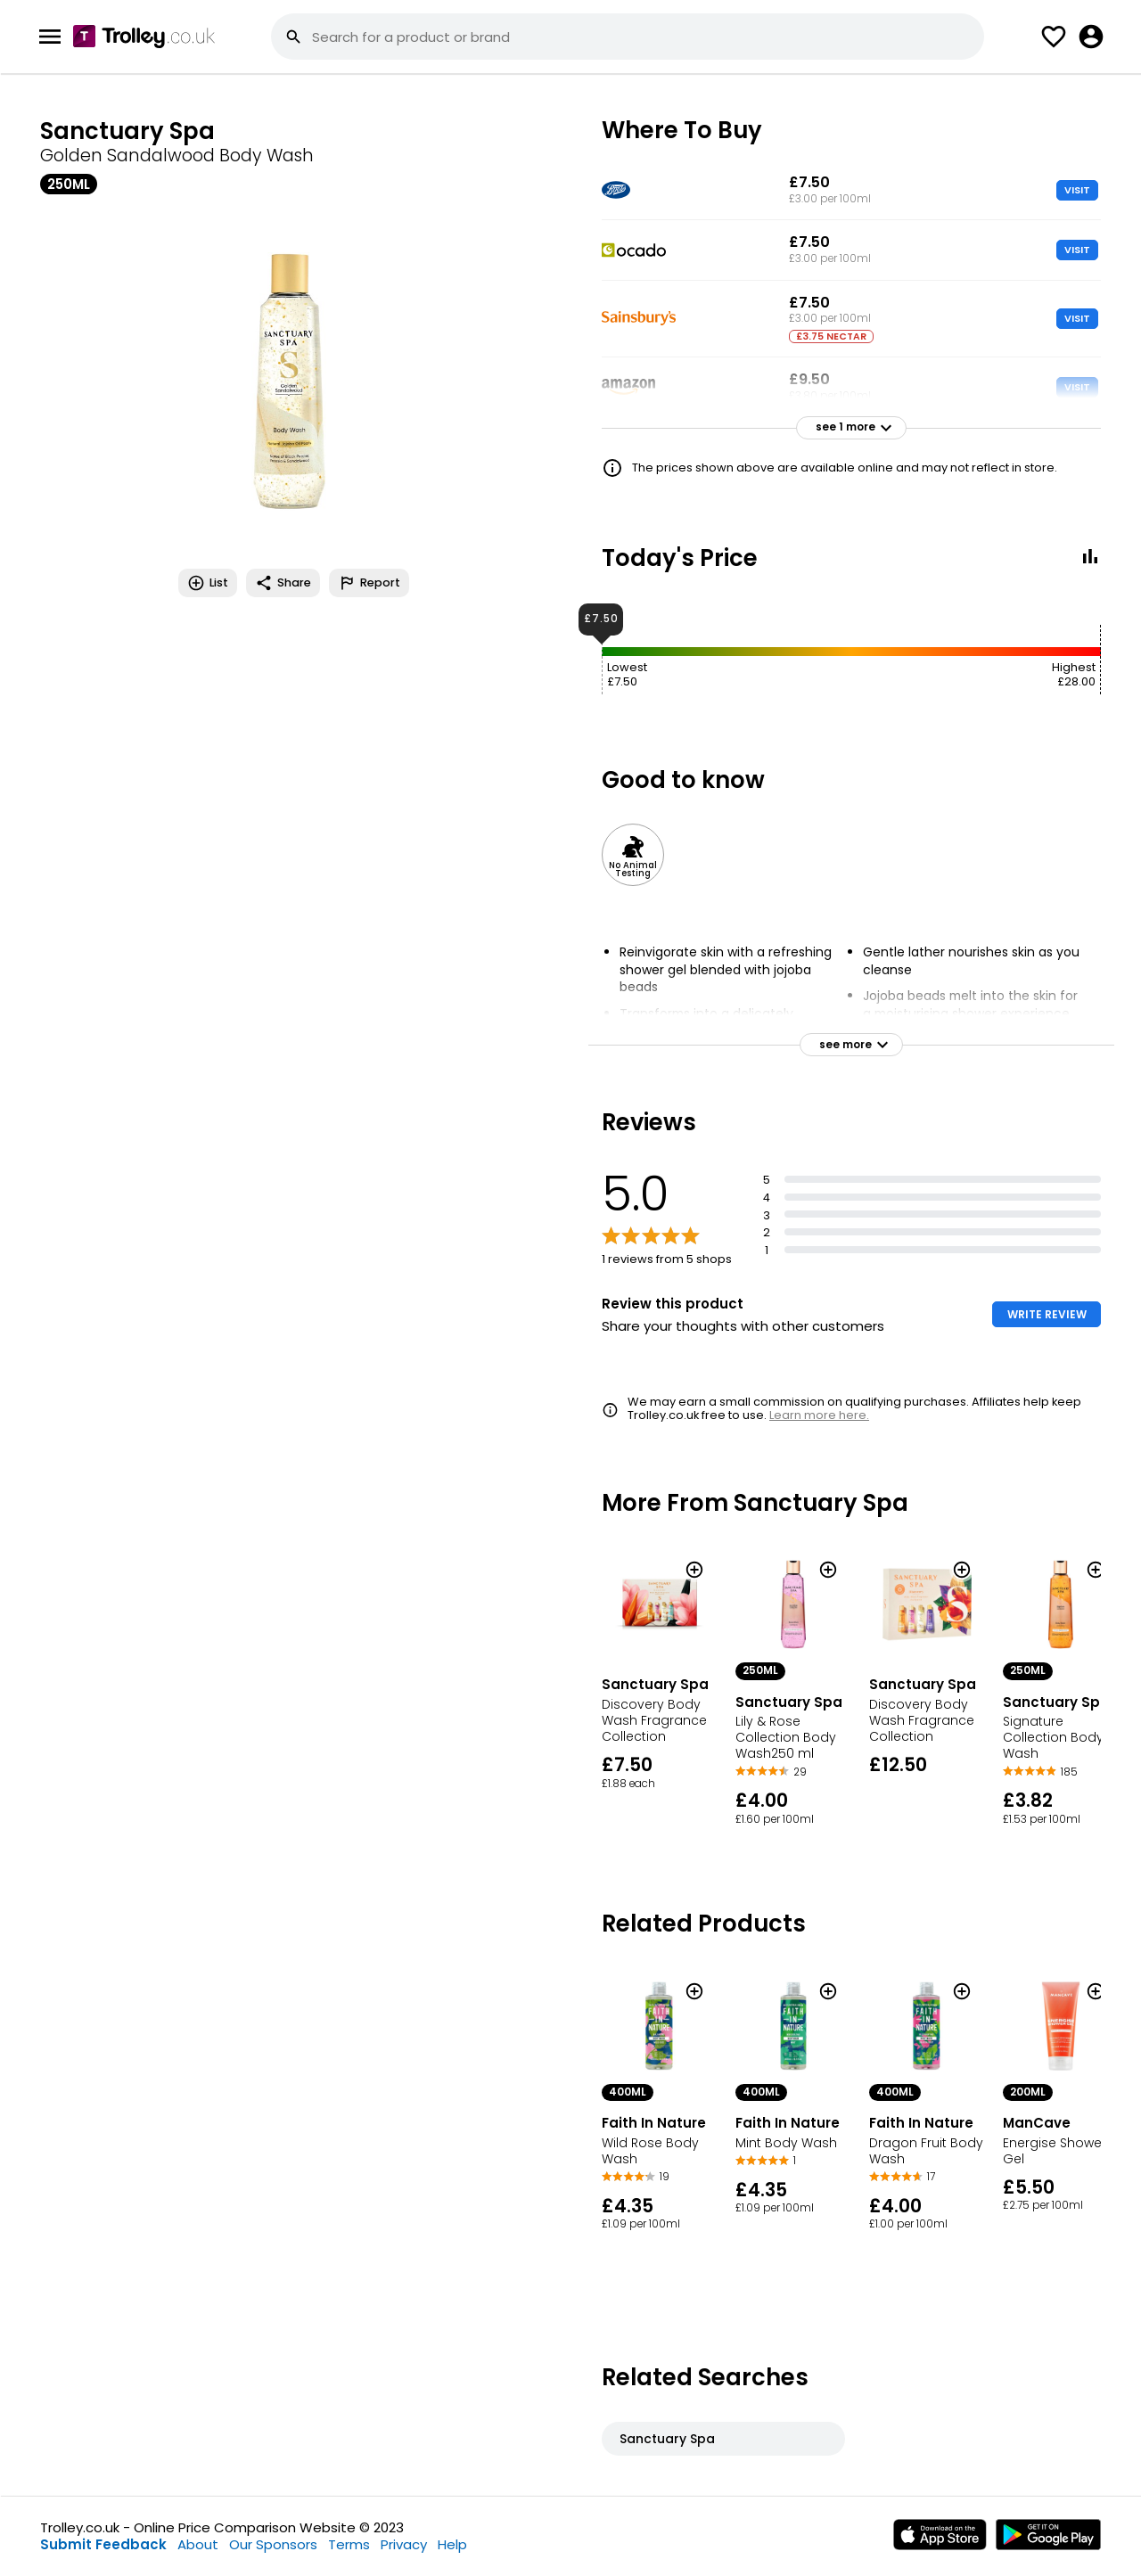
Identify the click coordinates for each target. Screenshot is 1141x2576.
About (197, 2544)
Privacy (404, 2544)
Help (452, 2544)
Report (369, 583)
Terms (349, 2544)
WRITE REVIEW (1047, 1314)
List (207, 583)
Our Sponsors (273, 2544)
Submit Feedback (103, 2544)
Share (283, 583)
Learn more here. (819, 1415)
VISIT (1077, 190)
